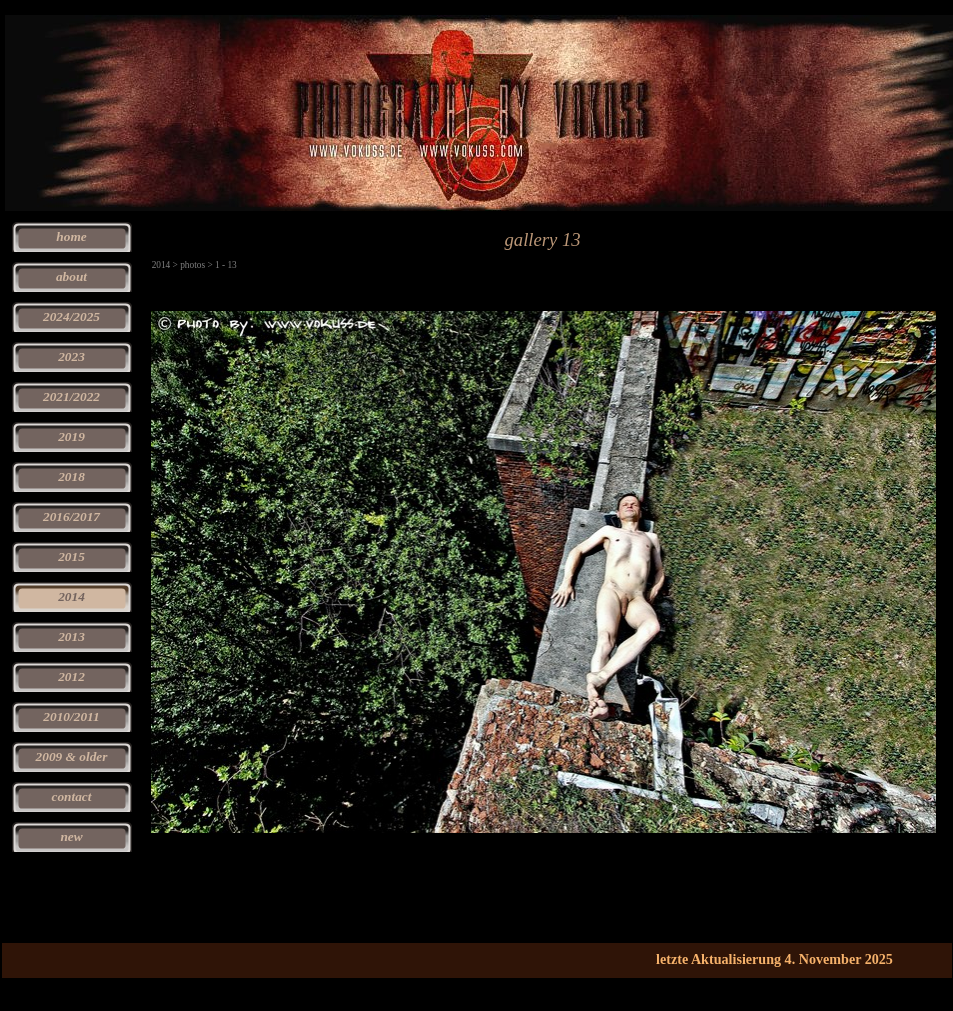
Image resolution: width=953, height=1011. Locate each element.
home (71, 236)
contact (72, 796)
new (71, 836)
